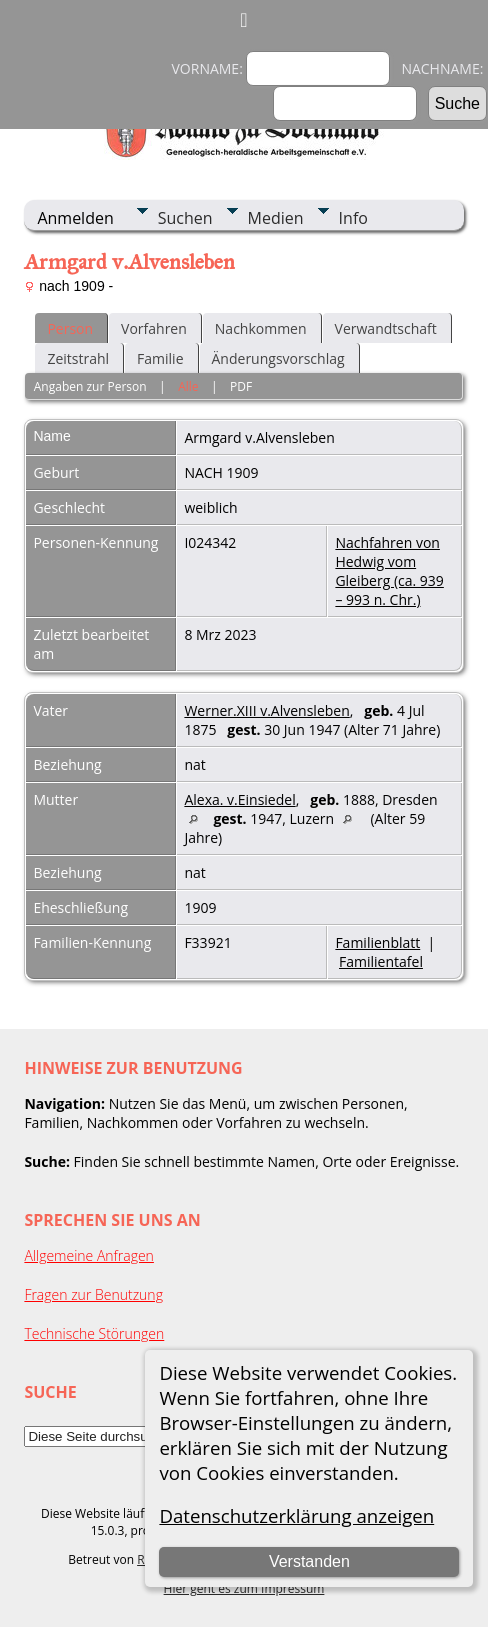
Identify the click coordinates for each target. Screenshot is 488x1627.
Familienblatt (377, 942)
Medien (276, 218)
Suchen (185, 218)
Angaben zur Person (90, 386)
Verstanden (309, 1561)
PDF (241, 386)
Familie (160, 358)
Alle (188, 386)
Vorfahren (154, 328)
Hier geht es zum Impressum (244, 1588)
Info (353, 218)
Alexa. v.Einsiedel (239, 799)
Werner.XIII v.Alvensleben (266, 710)
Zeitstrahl (78, 358)
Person (70, 328)
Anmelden (75, 218)
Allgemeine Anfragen (89, 1255)
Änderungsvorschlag (278, 358)
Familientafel (381, 961)
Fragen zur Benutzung (93, 1294)
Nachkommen (261, 328)
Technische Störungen (94, 1333)
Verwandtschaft (386, 328)
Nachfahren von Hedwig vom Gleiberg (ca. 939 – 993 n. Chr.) (389, 571)
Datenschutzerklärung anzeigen (296, 1515)
